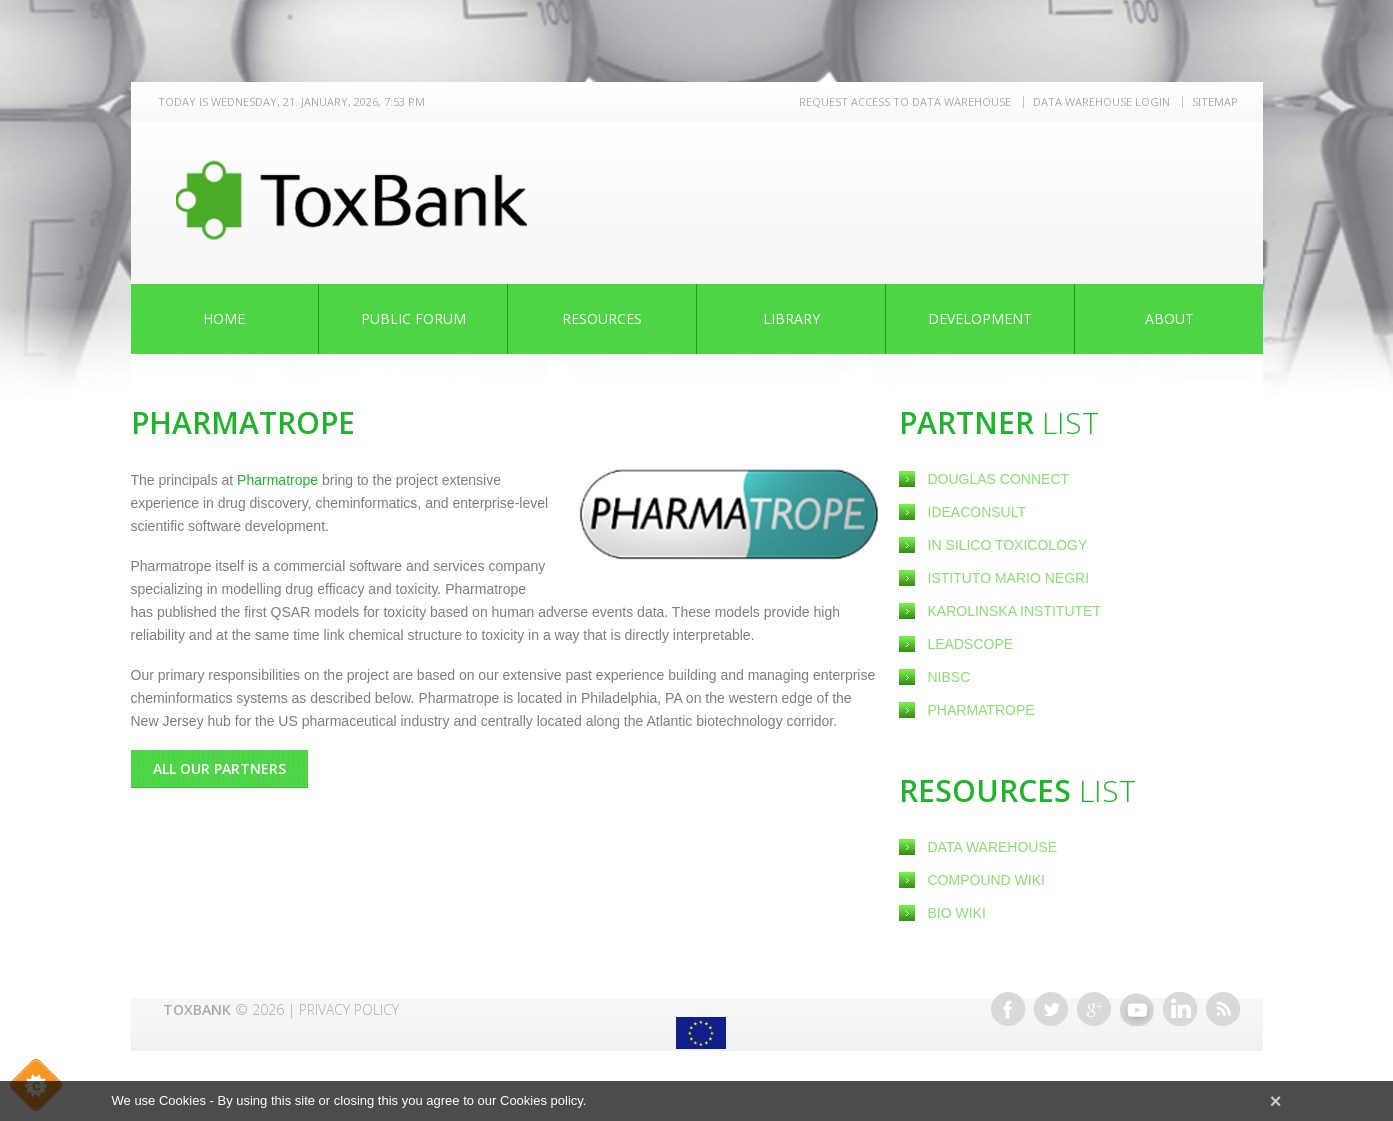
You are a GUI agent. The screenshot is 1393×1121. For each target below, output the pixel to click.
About (1169, 318)
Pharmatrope (981, 710)
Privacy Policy (349, 1009)
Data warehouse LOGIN (1101, 101)
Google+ (1094, 1009)
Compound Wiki (986, 880)
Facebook (1008, 1009)
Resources (602, 318)
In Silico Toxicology (1008, 545)
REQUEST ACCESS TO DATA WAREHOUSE (905, 101)
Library (791, 318)
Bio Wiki (957, 913)
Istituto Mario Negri (1009, 578)
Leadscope (972, 644)
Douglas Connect (1000, 479)
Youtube (1137, 1009)
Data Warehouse (993, 847)
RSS (1223, 1009)
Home (224, 318)
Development (980, 318)
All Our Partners (219, 768)
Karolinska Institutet (1014, 611)
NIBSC (949, 677)
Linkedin (1180, 1009)
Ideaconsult (979, 512)
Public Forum (413, 318)
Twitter (1051, 1009)
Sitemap (1215, 101)
